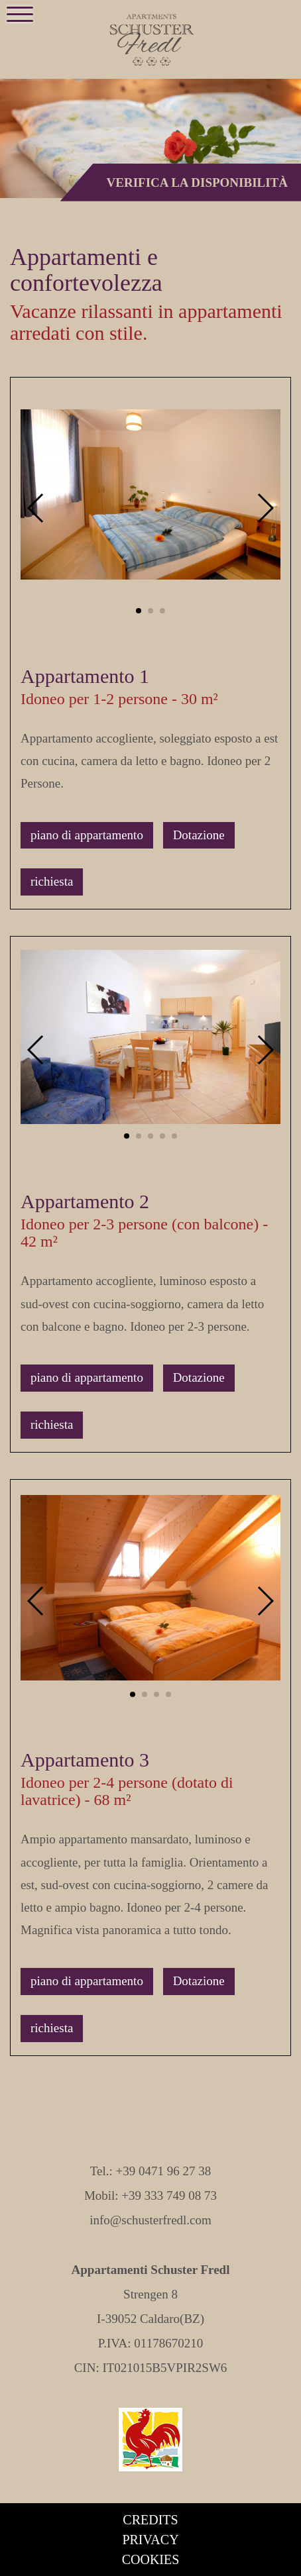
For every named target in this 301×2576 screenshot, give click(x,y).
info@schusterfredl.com (150, 2220)
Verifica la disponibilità (197, 182)
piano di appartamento (86, 835)
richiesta (51, 881)
